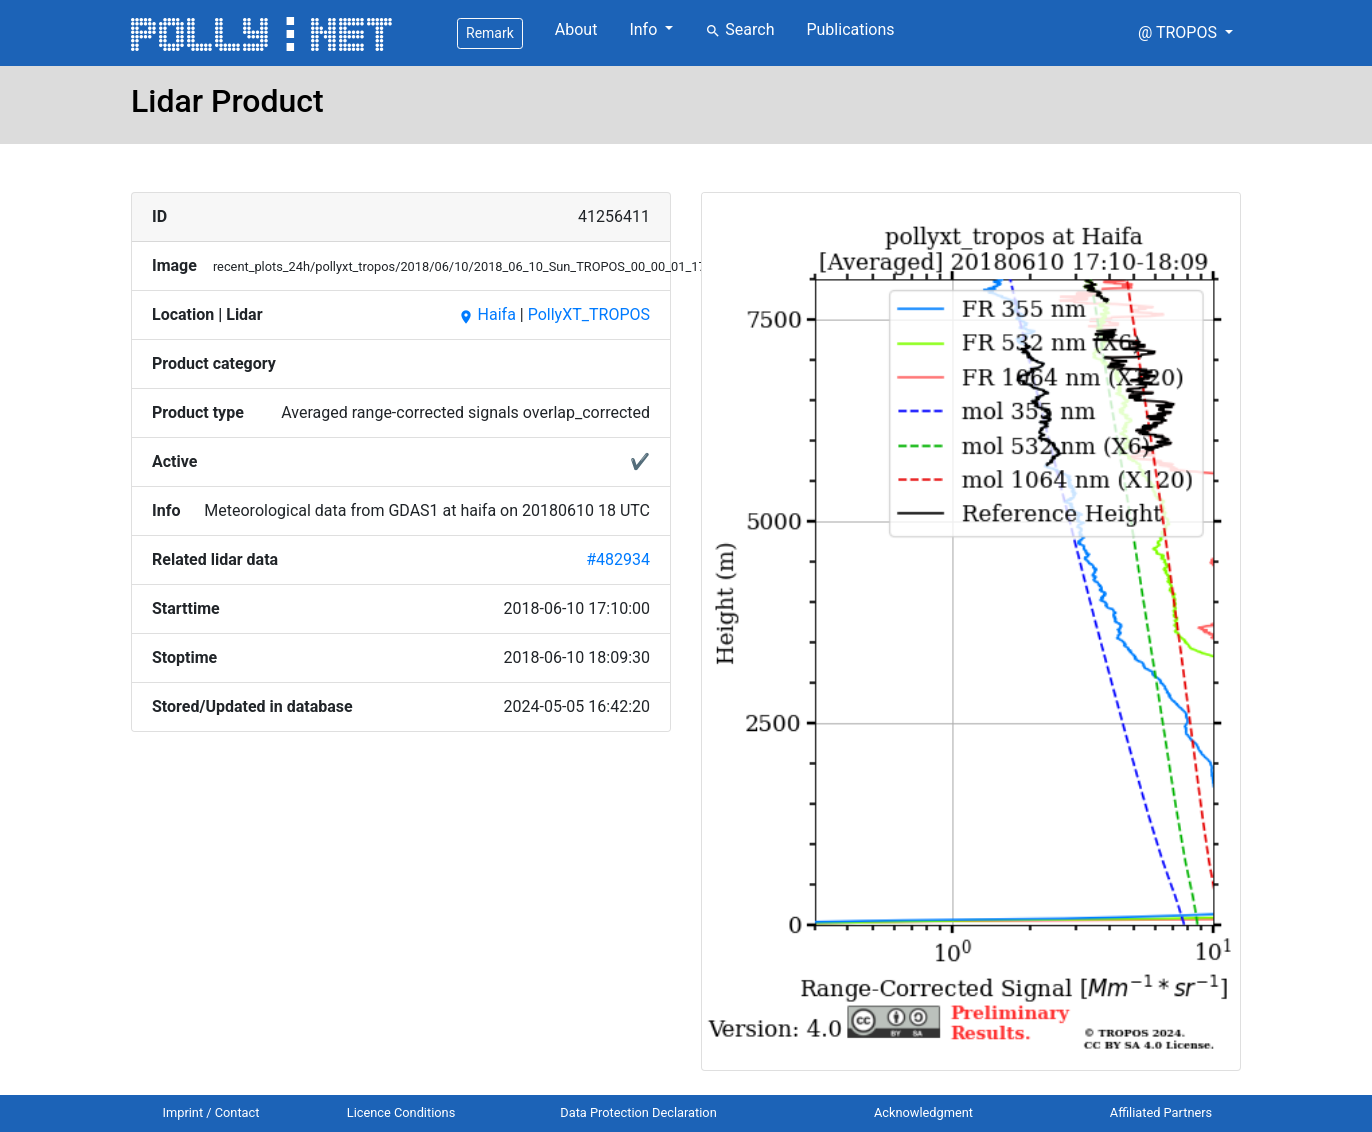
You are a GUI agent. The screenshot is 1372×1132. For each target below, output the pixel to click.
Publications (850, 29)
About (576, 29)
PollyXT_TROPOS (589, 314)
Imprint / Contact (211, 1112)
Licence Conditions (401, 1112)
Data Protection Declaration (638, 1112)
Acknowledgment (923, 1112)
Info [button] (645, 29)
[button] (1185, 33)
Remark (490, 33)
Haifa (487, 314)
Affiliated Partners (1161, 1112)
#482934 (618, 559)
